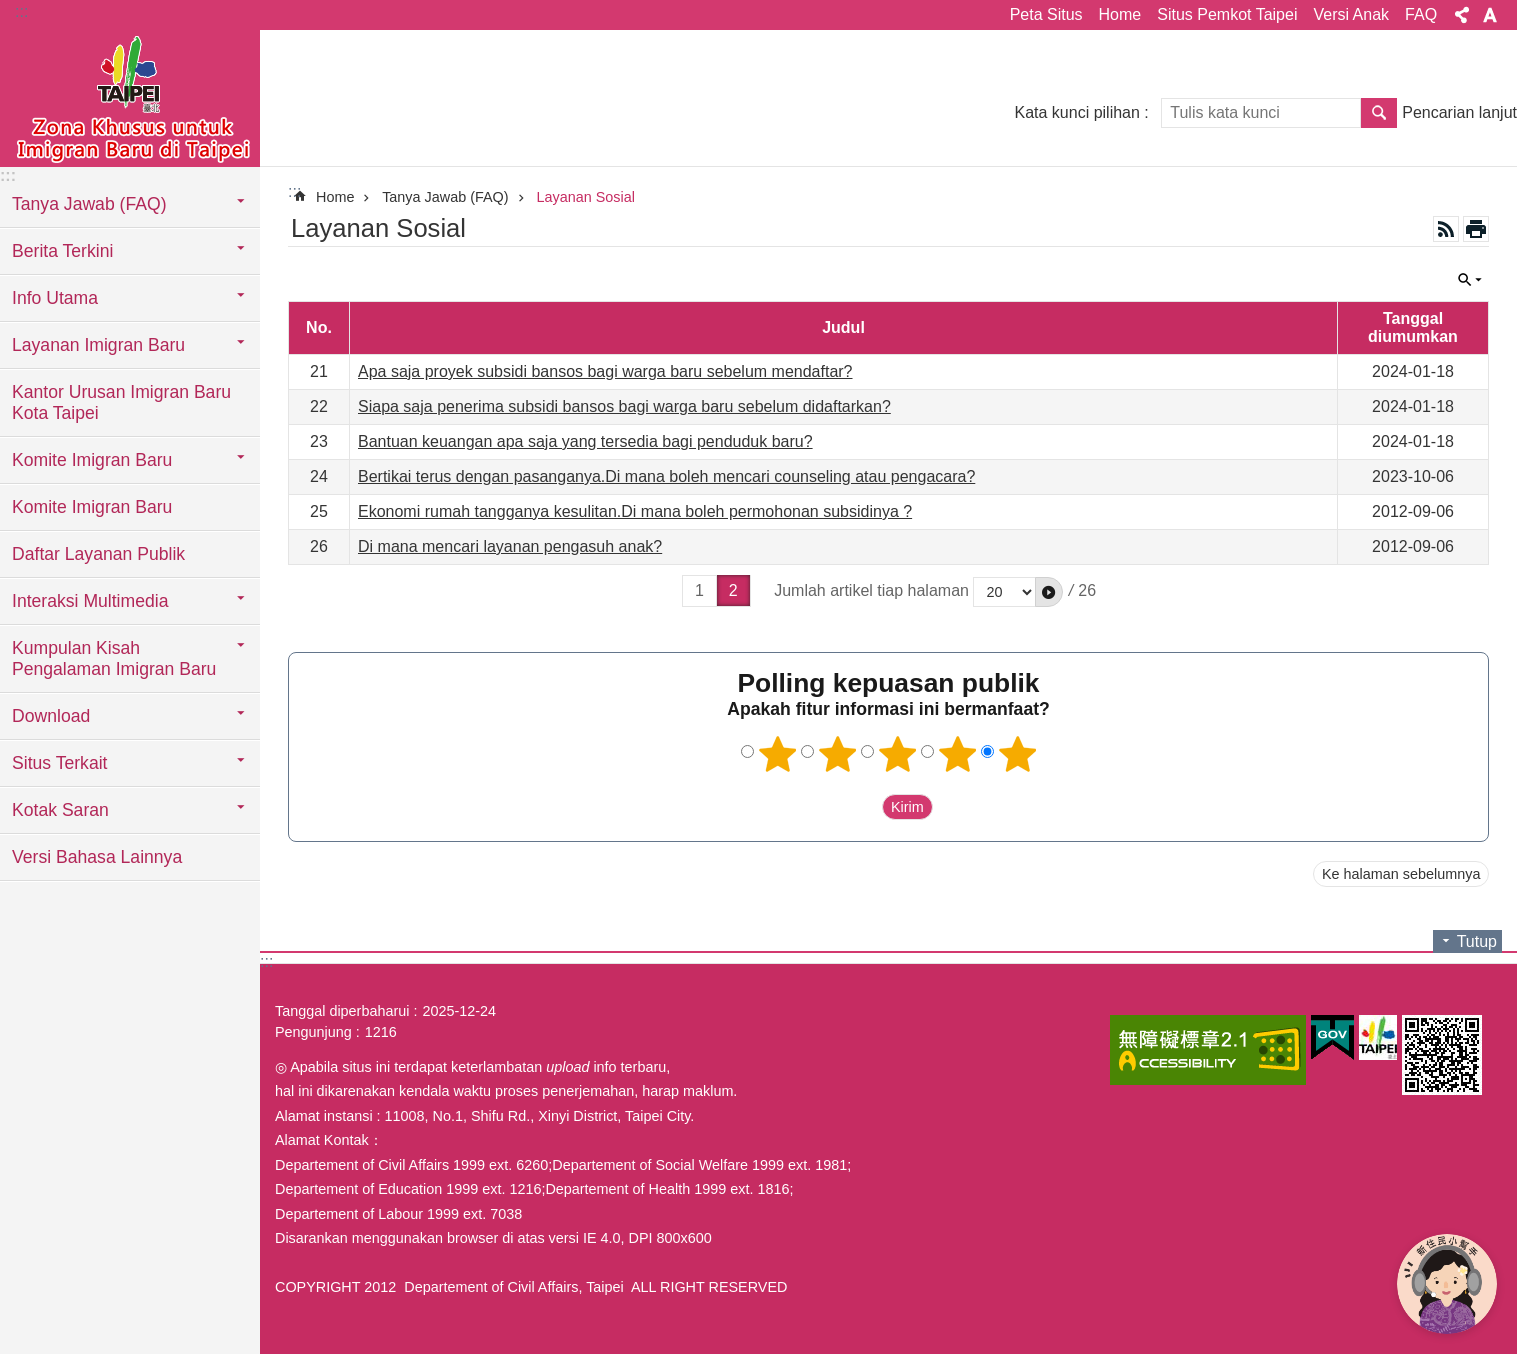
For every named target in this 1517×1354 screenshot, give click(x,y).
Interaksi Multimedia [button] (90, 601)
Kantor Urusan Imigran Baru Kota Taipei (121, 402)
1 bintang (777, 754)
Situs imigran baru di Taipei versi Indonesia (130, 97)
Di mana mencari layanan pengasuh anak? (510, 546)
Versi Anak (1351, 14)
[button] (1049, 592)
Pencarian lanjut (1459, 112)
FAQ (1421, 14)
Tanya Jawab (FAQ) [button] (89, 204)
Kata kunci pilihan (1076, 112)
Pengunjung (313, 1032)
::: (21, 11)
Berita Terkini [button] (62, 251)
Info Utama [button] (55, 298)
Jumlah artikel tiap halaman (871, 590)
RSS (1446, 229)
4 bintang (957, 754)
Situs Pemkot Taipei (1227, 14)
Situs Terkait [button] (60, 763)
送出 (863, 807)
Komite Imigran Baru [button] (92, 460)
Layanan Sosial (586, 197)
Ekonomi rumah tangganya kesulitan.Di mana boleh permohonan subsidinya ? (635, 511)
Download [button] (51, 716)
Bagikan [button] (1462, 15)
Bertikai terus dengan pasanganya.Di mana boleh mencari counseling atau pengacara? (666, 476)
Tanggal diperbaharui (342, 1011)
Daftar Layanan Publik (98, 554)
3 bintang (897, 754)
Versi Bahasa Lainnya (97, 857)
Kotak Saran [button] (60, 810)
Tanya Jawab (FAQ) (445, 197)
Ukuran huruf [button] (1490, 15)
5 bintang (1017, 754)
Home (1120, 14)
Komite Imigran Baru (92, 507)
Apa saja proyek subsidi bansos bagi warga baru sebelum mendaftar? (605, 371)
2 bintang (837, 754)
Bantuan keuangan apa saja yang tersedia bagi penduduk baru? (585, 441)
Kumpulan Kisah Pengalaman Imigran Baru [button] (114, 658)
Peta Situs (1046, 14)
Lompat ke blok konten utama (10, 10)
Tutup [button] (1470, 280)
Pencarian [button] (1379, 113)
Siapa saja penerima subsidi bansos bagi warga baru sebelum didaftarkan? (624, 406)
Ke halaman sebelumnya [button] (1401, 874)
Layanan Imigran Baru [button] (98, 345)
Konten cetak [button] (1476, 229)
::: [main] (294, 191)
